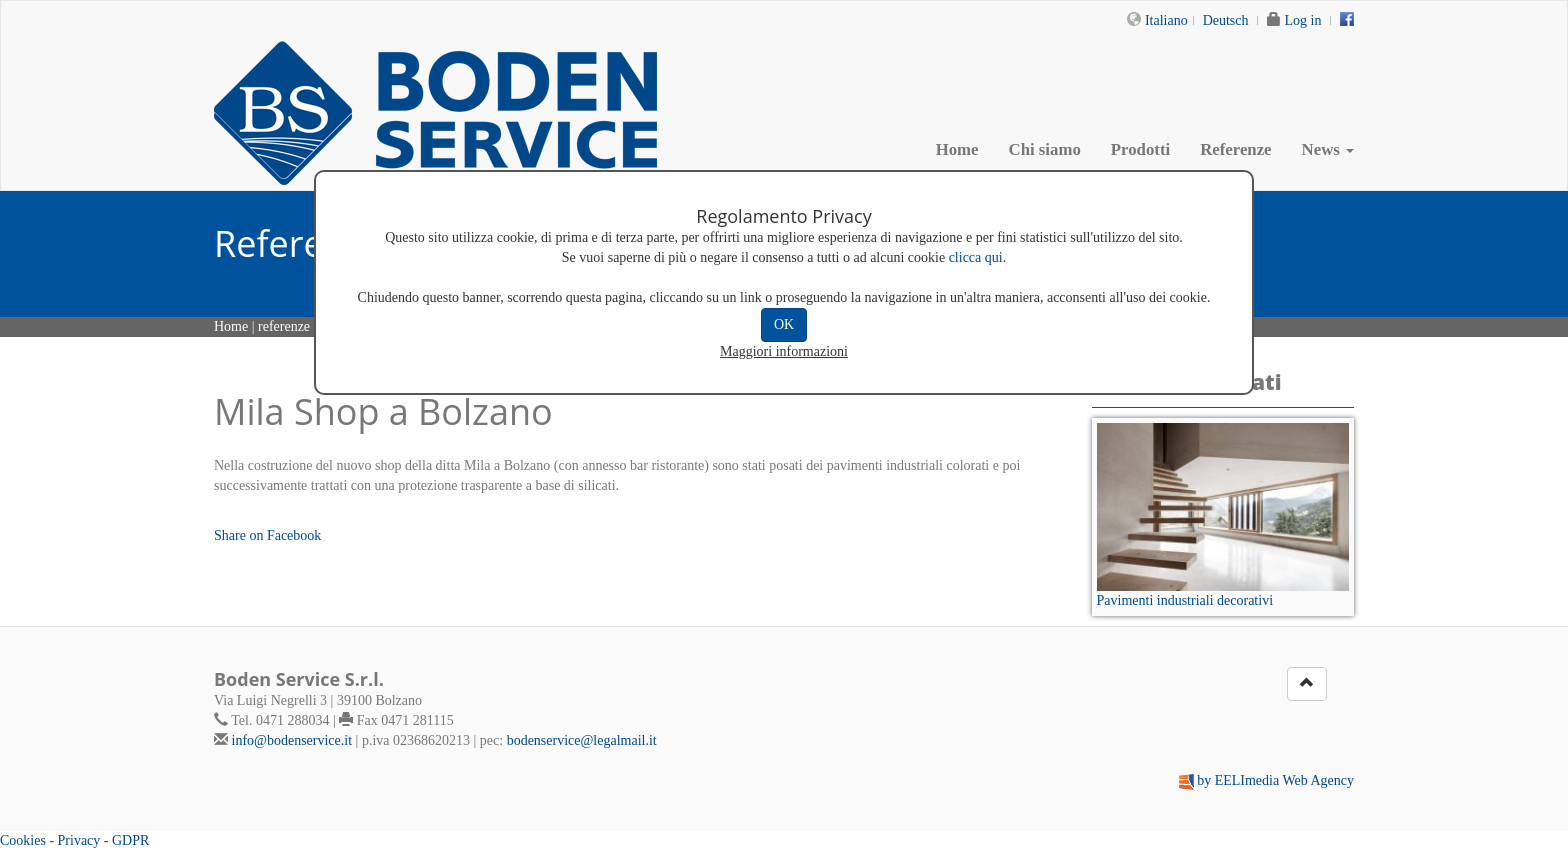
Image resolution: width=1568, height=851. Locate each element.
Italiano (1166, 20)
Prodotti (1140, 149)
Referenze (1235, 149)
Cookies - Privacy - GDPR (74, 840)
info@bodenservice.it (292, 740)
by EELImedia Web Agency (1275, 780)
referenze (284, 326)
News (1328, 149)
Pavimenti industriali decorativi (1185, 600)
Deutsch (1226, 20)
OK (784, 324)
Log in (1303, 20)
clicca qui (976, 257)
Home (957, 149)
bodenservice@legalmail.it (582, 740)
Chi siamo (1045, 149)
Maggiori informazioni (784, 351)
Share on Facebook (267, 535)
